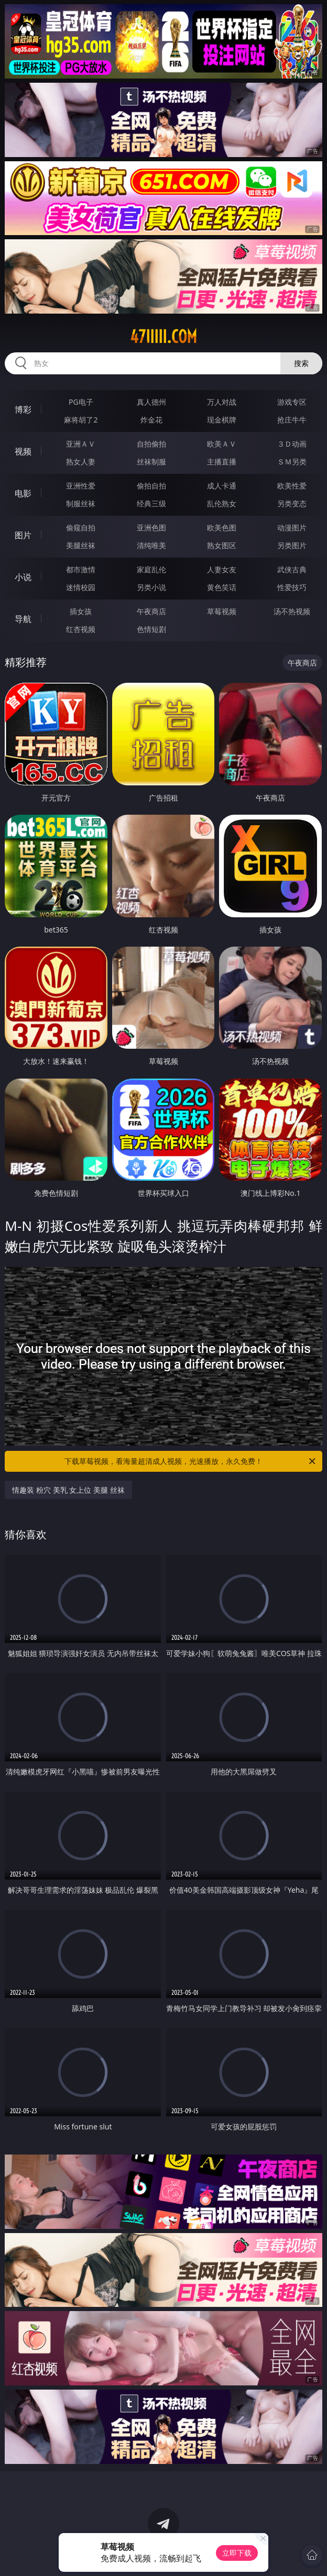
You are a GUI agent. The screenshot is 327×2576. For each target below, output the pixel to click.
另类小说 (151, 587)
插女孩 (81, 611)
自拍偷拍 (151, 444)
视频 (23, 451)
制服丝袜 (80, 503)
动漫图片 (292, 527)
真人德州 (151, 402)
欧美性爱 (292, 486)
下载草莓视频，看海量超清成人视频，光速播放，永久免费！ (190, 1461)
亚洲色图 (151, 527)
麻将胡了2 (80, 420)
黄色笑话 (221, 587)
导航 (23, 619)
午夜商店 (151, 611)
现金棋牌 (221, 420)
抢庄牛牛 (292, 420)
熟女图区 (221, 545)
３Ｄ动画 (292, 444)
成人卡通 (221, 486)
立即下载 (237, 2553)
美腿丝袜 (80, 545)
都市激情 (80, 569)
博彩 (23, 409)
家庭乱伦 (151, 569)
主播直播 (221, 462)
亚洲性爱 (80, 486)
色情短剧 (151, 629)
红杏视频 (80, 629)
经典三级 (151, 503)
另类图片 (292, 545)
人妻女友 (221, 569)
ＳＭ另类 (292, 462)
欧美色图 (221, 527)
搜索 (301, 363)
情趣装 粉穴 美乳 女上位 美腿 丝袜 (68, 1490)
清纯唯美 (151, 545)
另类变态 (292, 503)
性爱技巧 (292, 587)
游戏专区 (292, 402)
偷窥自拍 (80, 527)
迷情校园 (80, 587)
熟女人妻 (80, 462)
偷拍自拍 (151, 486)
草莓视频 (221, 611)
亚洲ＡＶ (80, 444)
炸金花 (151, 420)
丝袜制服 (151, 462)
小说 (23, 577)
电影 (23, 493)
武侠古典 (292, 569)
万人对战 (221, 402)
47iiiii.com (163, 336)
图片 (23, 535)
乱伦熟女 (221, 503)
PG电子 (81, 402)
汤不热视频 (292, 611)
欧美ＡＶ (221, 444)
